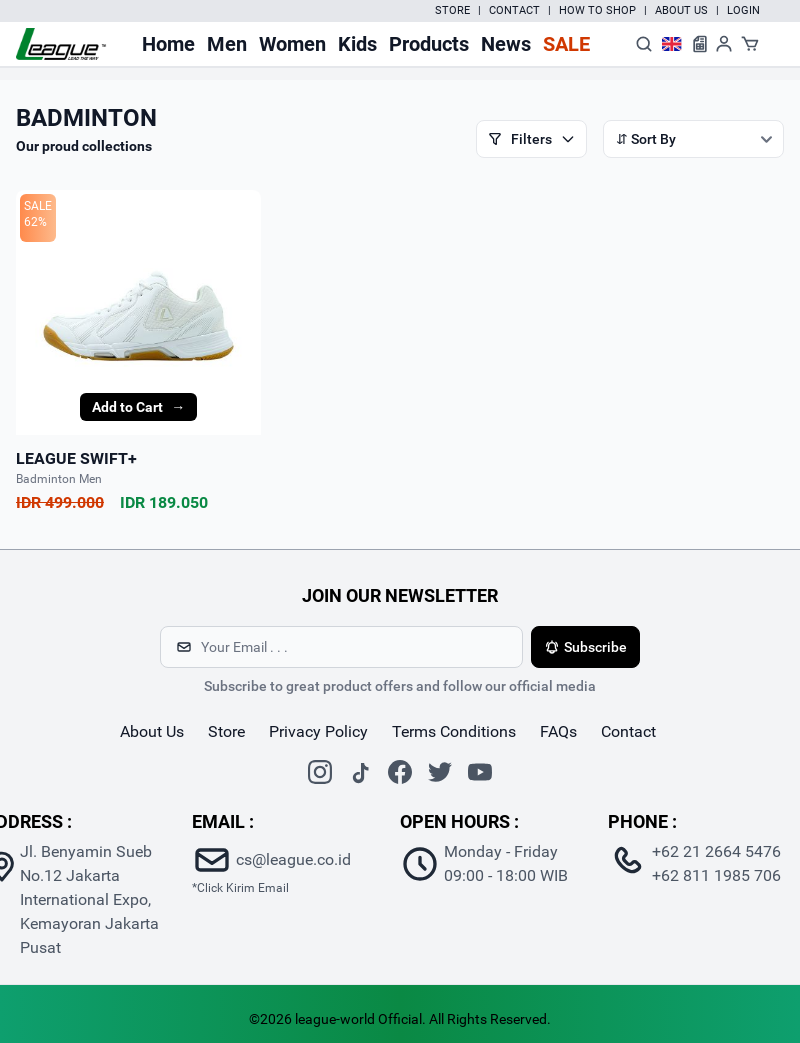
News (506, 44)
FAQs (558, 731)
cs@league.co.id (293, 859)
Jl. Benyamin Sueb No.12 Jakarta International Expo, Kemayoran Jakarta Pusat (89, 899)
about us (152, 731)
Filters (531, 139)
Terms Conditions (454, 731)
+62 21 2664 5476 (716, 851)
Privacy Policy (318, 731)
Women (292, 44)
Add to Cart (138, 407)
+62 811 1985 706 (716, 875)
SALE (38, 206)
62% (35, 222)
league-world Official (358, 1019)
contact (628, 731)
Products (429, 44)
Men (227, 44)
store (226, 731)
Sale (566, 44)
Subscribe (585, 647)
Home (168, 44)
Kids (357, 44)
